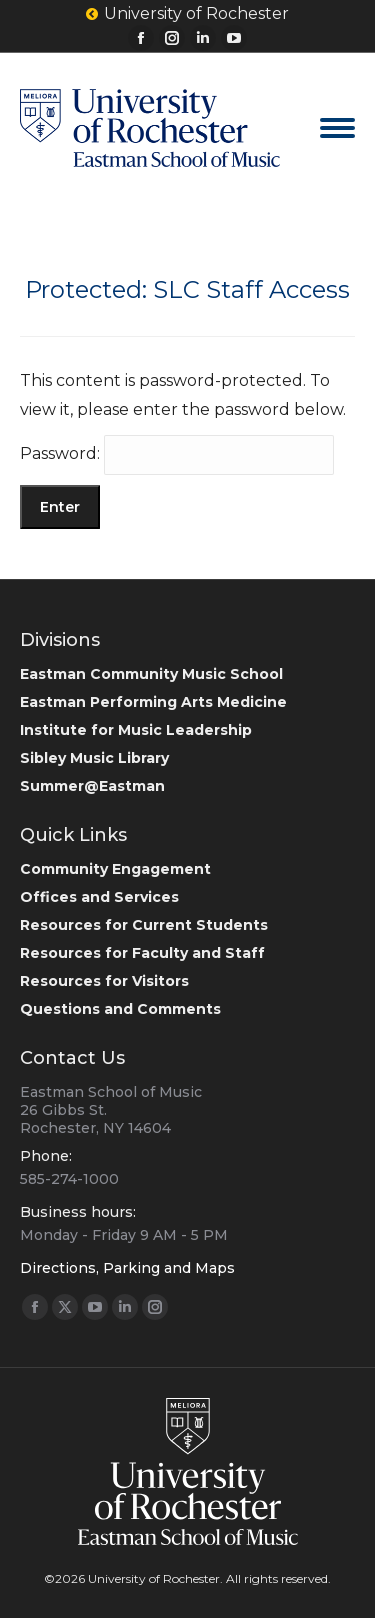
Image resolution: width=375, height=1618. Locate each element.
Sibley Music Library (94, 758)
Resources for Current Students (144, 925)
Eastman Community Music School (151, 674)
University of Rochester (187, 14)
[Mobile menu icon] (337, 128)
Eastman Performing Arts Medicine (153, 702)
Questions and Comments (120, 1009)
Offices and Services (99, 897)
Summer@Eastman (92, 786)
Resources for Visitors (104, 981)
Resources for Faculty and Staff (142, 953)
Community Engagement (115, 869)
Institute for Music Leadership (136, 730)
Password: (177, 453)
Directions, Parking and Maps (127, 1268)
